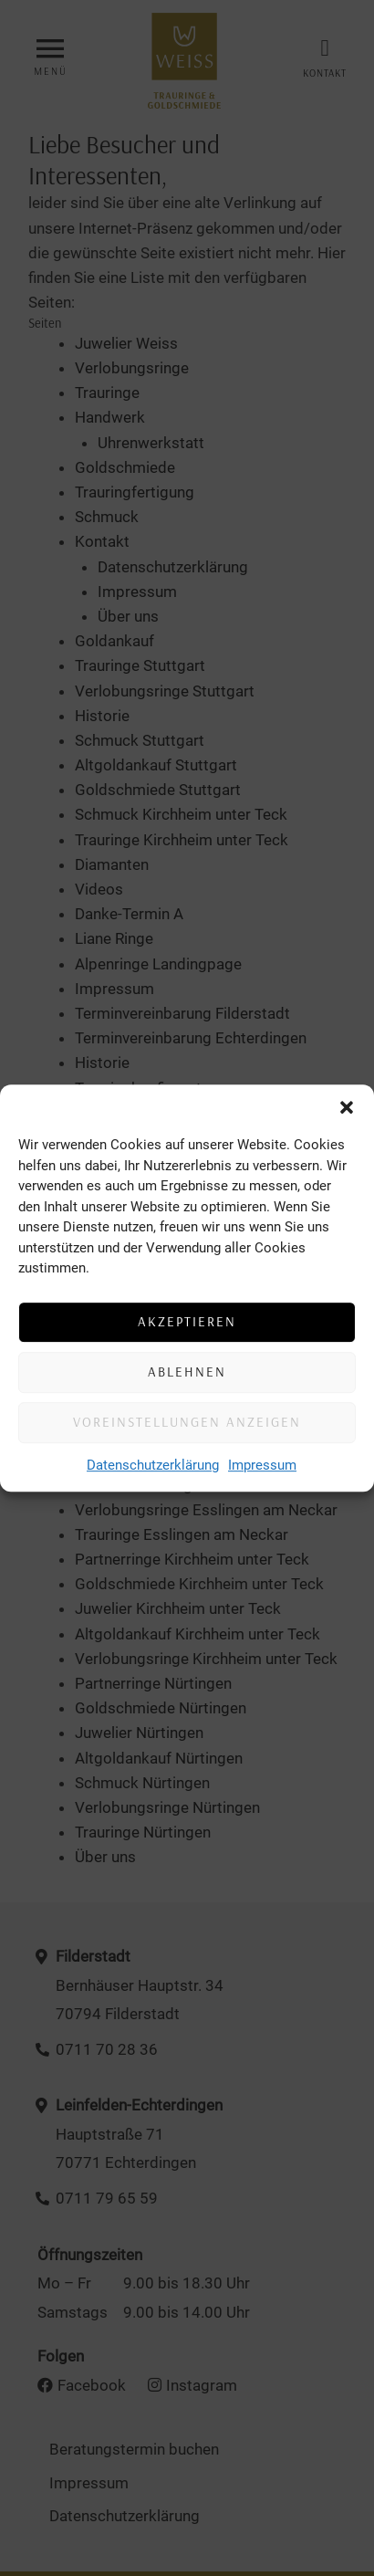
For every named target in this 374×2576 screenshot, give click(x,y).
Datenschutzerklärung (153, 1465)
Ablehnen (187, 1371)
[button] (347, 1107)
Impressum (262, 1465)
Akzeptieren (187, 1321)
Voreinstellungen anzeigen (187, 1421)
